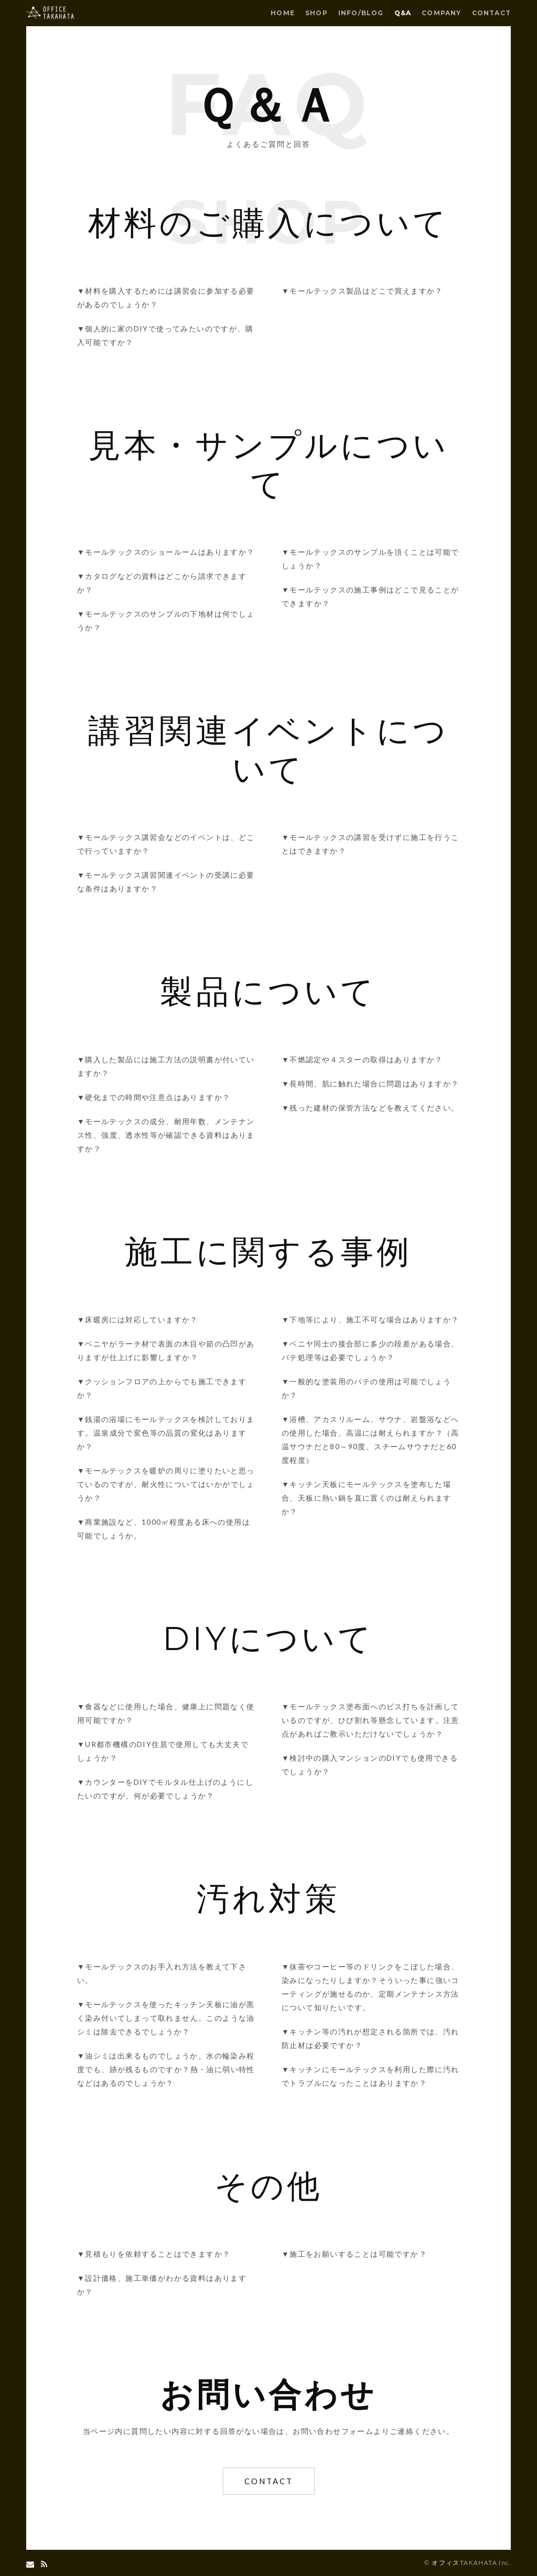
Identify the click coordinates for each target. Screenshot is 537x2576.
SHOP (316, 13)
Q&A (403, 13)
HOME (283, 13)
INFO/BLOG (361, 13)
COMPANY (441, 13)
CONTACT (491, 13)
